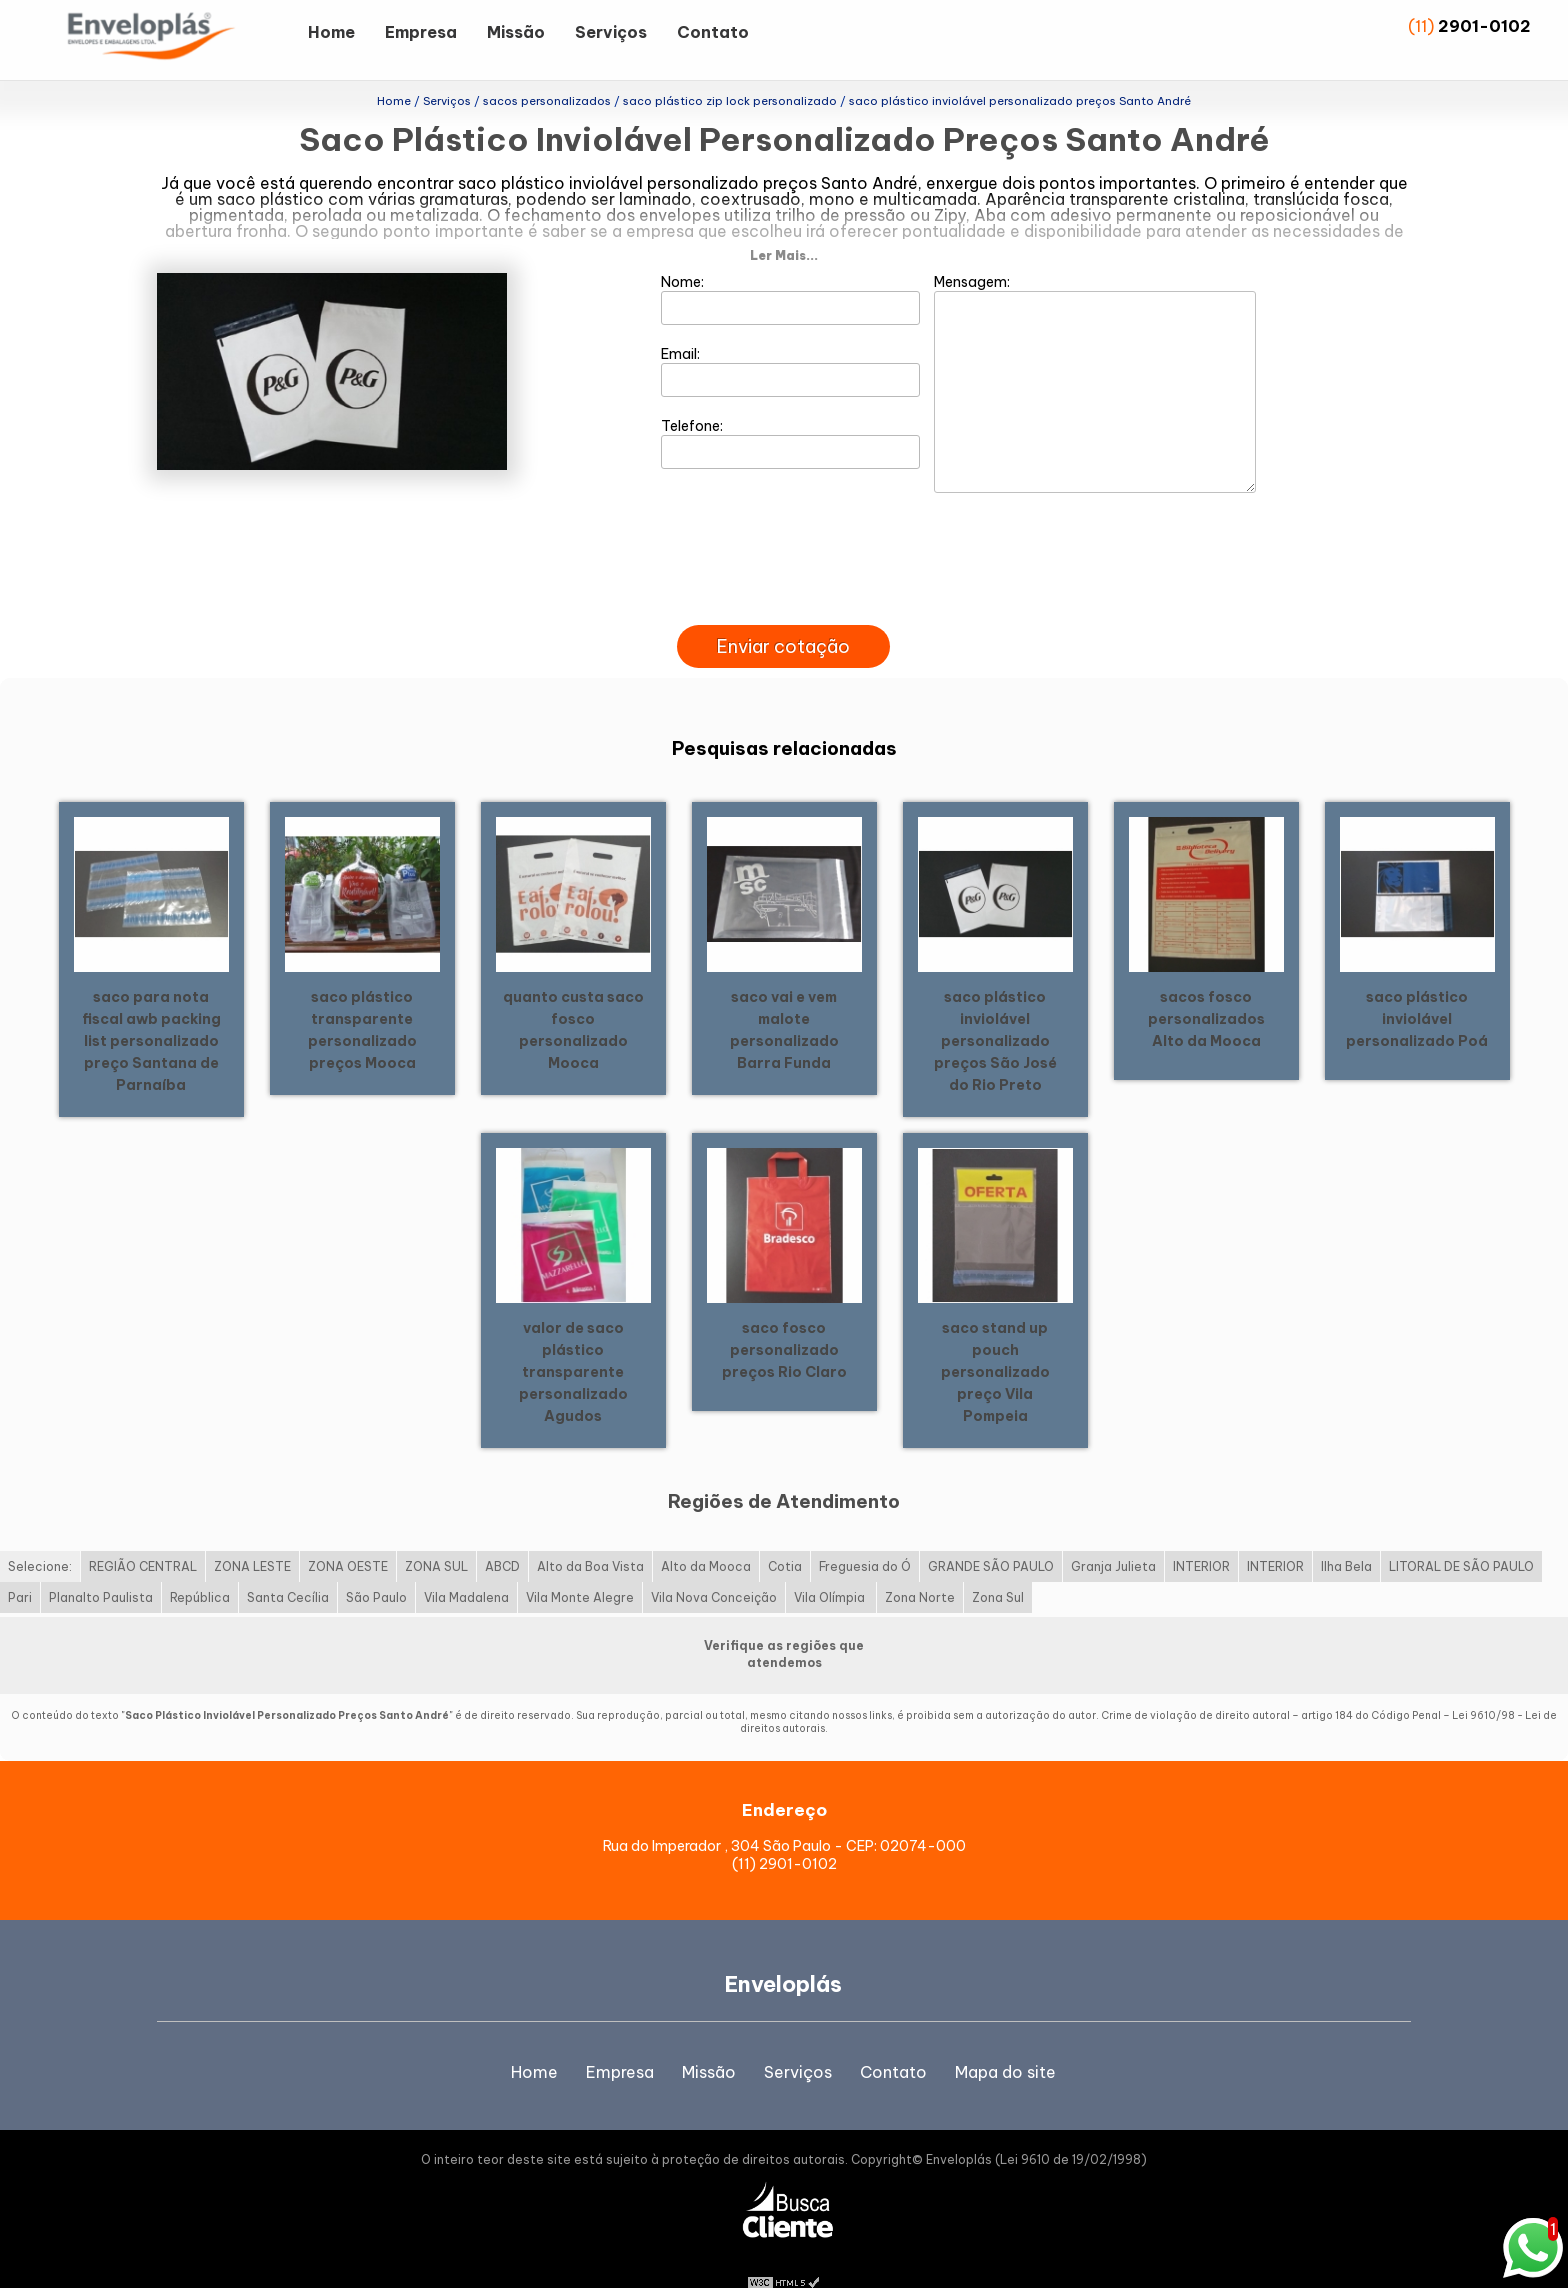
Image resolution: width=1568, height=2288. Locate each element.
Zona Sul (998, 1565)
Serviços (611, 32)
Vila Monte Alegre (580, 1565)
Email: (790, 339)
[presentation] (784, 570)
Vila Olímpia (831, 1565)
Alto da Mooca (706, 1534)
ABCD (502, 1534)
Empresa (421, 32)
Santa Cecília (288, 1565)
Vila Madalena (466, 1565)
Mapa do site (1005, 2040)
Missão (516, 32)
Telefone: (790, 411)
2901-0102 (1484, 26)
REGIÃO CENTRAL (143, 1534)
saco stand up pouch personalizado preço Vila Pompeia (995, 1339)
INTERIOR (1201, 1534)
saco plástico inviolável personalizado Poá (1417, 986)
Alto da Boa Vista (590, 1534)
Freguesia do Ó (865, 1534)
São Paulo (376, 1565)
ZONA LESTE (252, 1534)
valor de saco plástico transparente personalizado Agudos (573, 1339)
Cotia (785, 1534)
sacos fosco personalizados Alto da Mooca (1206, 986)
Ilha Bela (1346, 1534)
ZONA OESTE (348, 1534)
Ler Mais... (784, 223)
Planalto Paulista (101, 1565)
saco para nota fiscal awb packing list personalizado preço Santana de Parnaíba (151, 1008)
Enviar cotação (783, 614)
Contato (713, 32)
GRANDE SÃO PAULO (991, 1534)
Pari (20, 1565)
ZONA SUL (436, 1534)
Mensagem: (1095, 351)
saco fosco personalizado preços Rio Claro (784, 1317)
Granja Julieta (1113, 1534)
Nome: (790, 267)
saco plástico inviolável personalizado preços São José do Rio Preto (995, 1008)
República (200, 1565)
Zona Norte (920, 1565)
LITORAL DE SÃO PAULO (1461, 1534)
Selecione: (40, 1534)
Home (331, 32)
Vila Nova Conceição (714, 1565)
